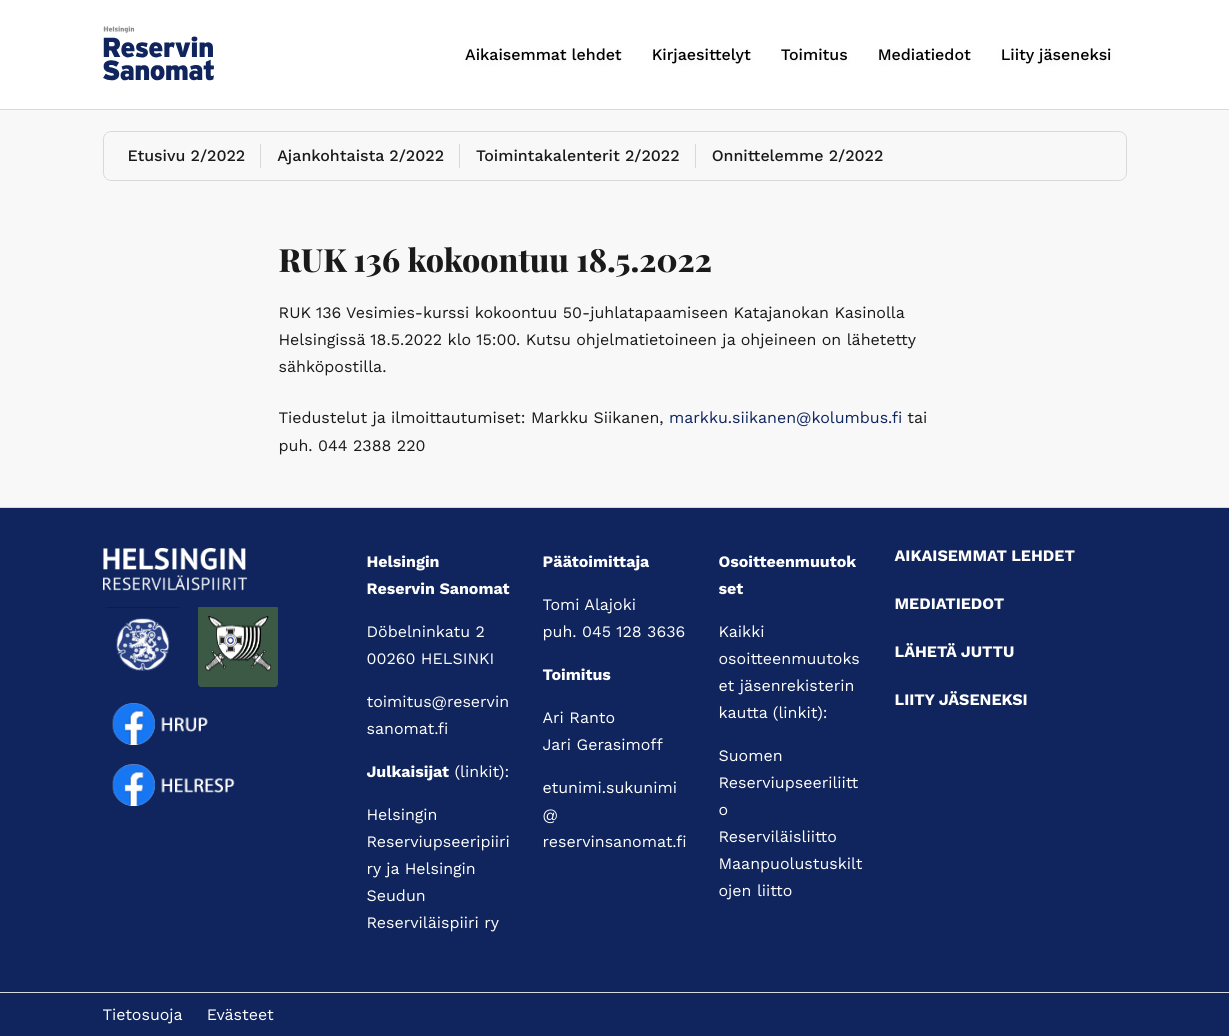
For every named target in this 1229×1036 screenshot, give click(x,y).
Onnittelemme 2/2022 (798, 155)
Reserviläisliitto (778, 836)
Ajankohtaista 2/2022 (360, 155)
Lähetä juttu (955, 651)
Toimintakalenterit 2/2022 (578, 155)
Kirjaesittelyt (701, 54)
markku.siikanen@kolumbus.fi (785, 417)
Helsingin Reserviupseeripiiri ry (438, 841)
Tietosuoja (143, 1014)
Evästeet (240, 1014)
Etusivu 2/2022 (187, 155)
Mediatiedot (924, 54)
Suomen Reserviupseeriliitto (789, 782)
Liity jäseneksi (1056, 54)
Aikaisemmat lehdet (543, 54)
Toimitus (814, 54)
